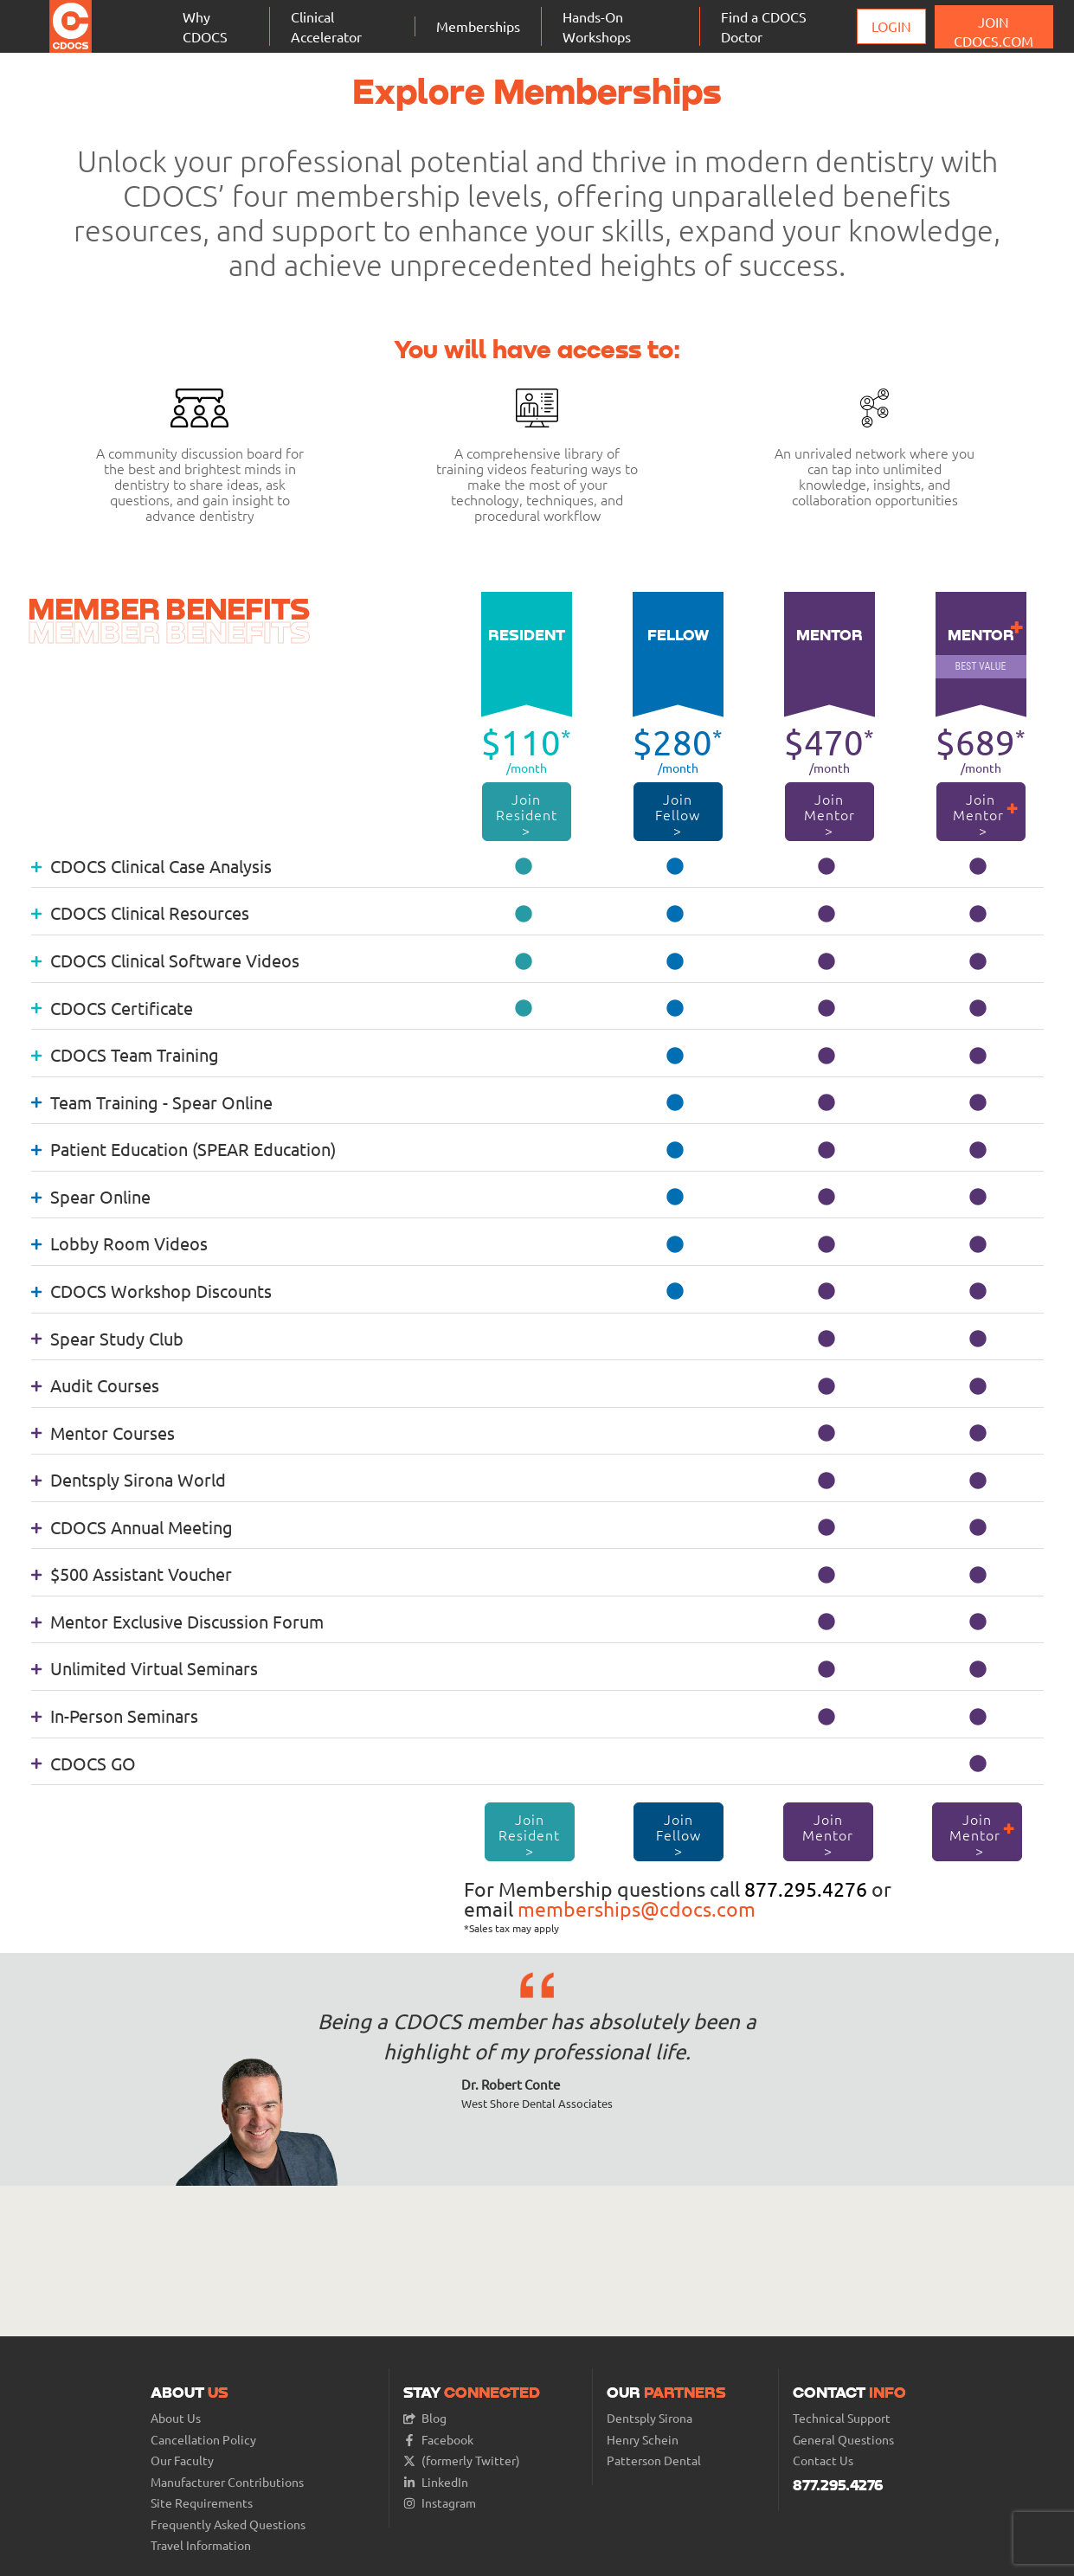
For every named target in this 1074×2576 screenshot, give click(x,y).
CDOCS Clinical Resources (140, 912)
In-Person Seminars (114, 1715)
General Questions (843, 2439)
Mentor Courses (103, 1432)
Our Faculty (182, 2460)
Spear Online (91, 1196)
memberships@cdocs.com (637, 1908)
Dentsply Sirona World (128, 1479)
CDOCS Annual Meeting (132, 1527)
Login (891, 26)
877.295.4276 (805, 1888)
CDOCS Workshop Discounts (151, 1290)
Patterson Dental (654, 2460)
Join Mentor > (829, 814)
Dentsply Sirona (649, 2418)
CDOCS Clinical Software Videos (165, 960)
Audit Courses (95, 1385)
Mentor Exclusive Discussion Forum (177, 1621)
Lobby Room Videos (119, 1243)
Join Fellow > (677, 814)
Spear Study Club (107, 1338)
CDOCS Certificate (112, 1007)
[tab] (537, 865)
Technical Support (842, 2418)
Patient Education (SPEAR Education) (183, 1149)
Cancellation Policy (203, 2439)
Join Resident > (527, 814)
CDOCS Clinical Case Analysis (151, 866)
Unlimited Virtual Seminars (144, 1668)
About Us (176, 2418)
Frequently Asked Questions (228, 2524)
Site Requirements (202, 2503)
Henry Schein (642, 2439)
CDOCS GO (83, 1763)
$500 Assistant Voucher (131, 1573)
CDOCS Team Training (125, 1054)
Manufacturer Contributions (227, 2482)
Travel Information (201, 2545)
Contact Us (823, 2460)
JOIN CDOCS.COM (993, 30)
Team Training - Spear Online (152, 1102)
